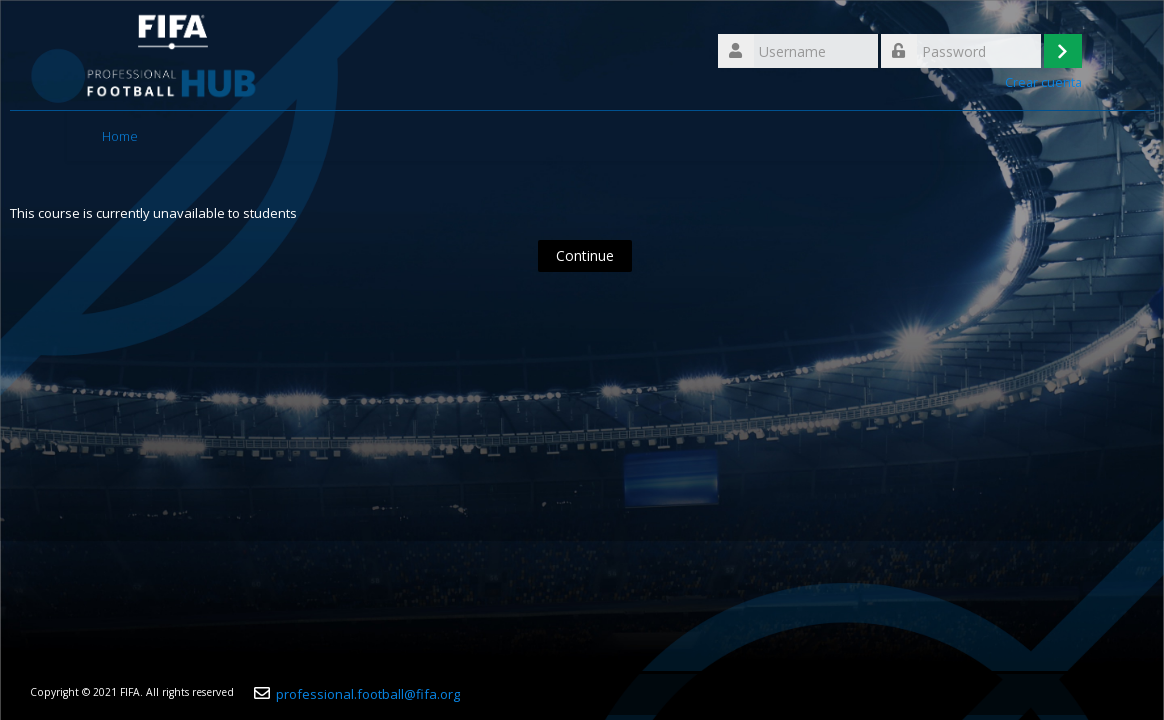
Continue (585, 255)
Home (120, 136)
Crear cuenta (1043, 82)
